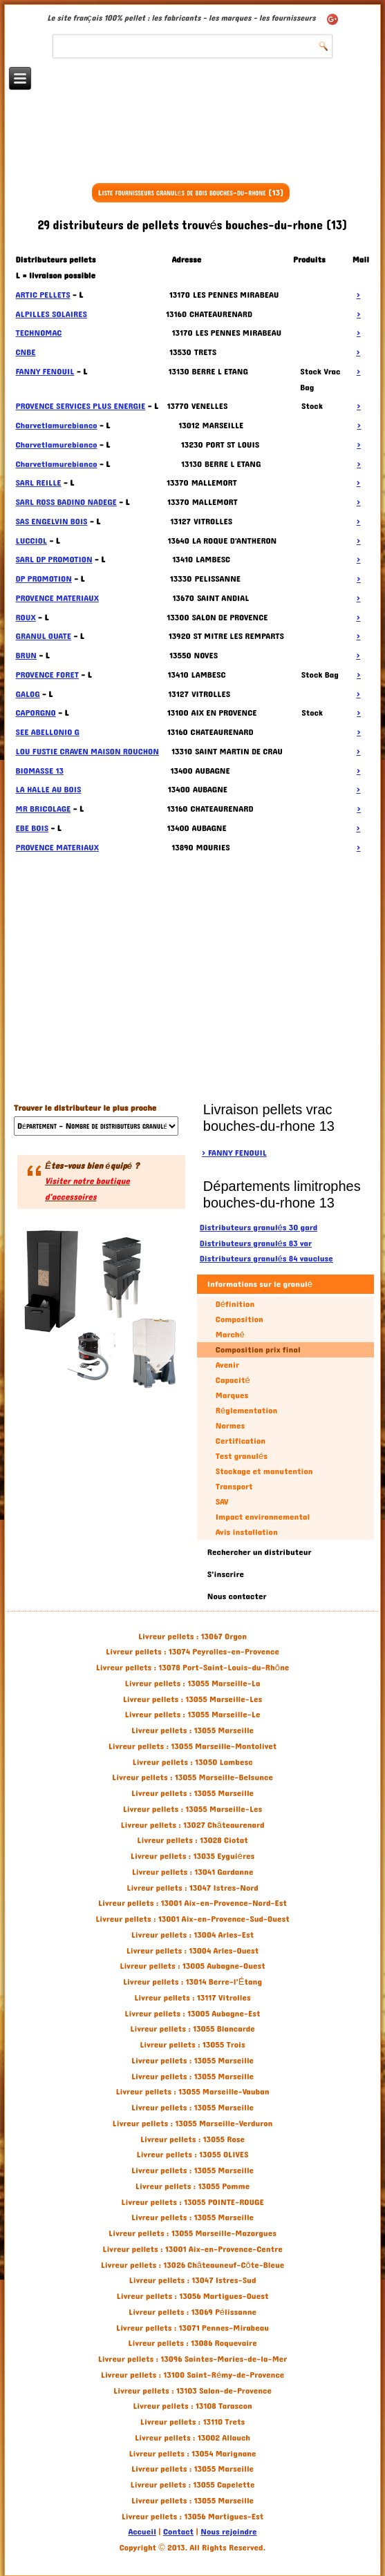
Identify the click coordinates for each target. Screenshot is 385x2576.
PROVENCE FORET (47, 675)
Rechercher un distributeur (259, 1552)
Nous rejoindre (228, 2531)
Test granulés (241, 1456)
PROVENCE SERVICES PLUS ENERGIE (81, 406)
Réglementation (246, 1410)
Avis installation (247, 1532)
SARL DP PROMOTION (54, 559)
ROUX (26, 617)
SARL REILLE (39, 483)
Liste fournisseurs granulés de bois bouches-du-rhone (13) (190, 192)
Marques (232, 1395)
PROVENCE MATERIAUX (57, 598)
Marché (230, 1334)
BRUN (26, 655)
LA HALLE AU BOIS (49, 789)
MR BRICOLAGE (43, 809)
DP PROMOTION (44, 579)
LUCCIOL (31, 541)
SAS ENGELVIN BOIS (52, 521)
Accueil (142, 2531)
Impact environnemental (263, 1517)
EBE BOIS (32, 828)
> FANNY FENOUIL (234, 1153)
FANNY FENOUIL (45, 371)
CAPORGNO (36, 713)
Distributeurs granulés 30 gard (258, 1227)
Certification (240, 1441)
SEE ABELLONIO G (47, 732)
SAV (222, 1501)
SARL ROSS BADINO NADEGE (66, 502)
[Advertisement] (192, 143)
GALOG (28, 694)
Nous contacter (237, 1596)
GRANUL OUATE (44, 636)
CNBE (26, 352)
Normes (230, 1425)
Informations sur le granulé (259, 1284)
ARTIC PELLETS (43, 295)
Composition (239, 1319)
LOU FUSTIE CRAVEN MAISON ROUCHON (87, 751)
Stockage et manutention (264, 1471)
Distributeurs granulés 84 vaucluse (266, 1258)
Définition (235, 1304)
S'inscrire (225, 1574)
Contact (178, 2531)
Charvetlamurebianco (56, 425)
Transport (234, 1486)
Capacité (233, 1380)
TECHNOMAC (39, 333)
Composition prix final (258, 1349)
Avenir (227, 1365)
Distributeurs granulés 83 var (256, 1243)
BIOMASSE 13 (40, 771)
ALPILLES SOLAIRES (51, 314)
